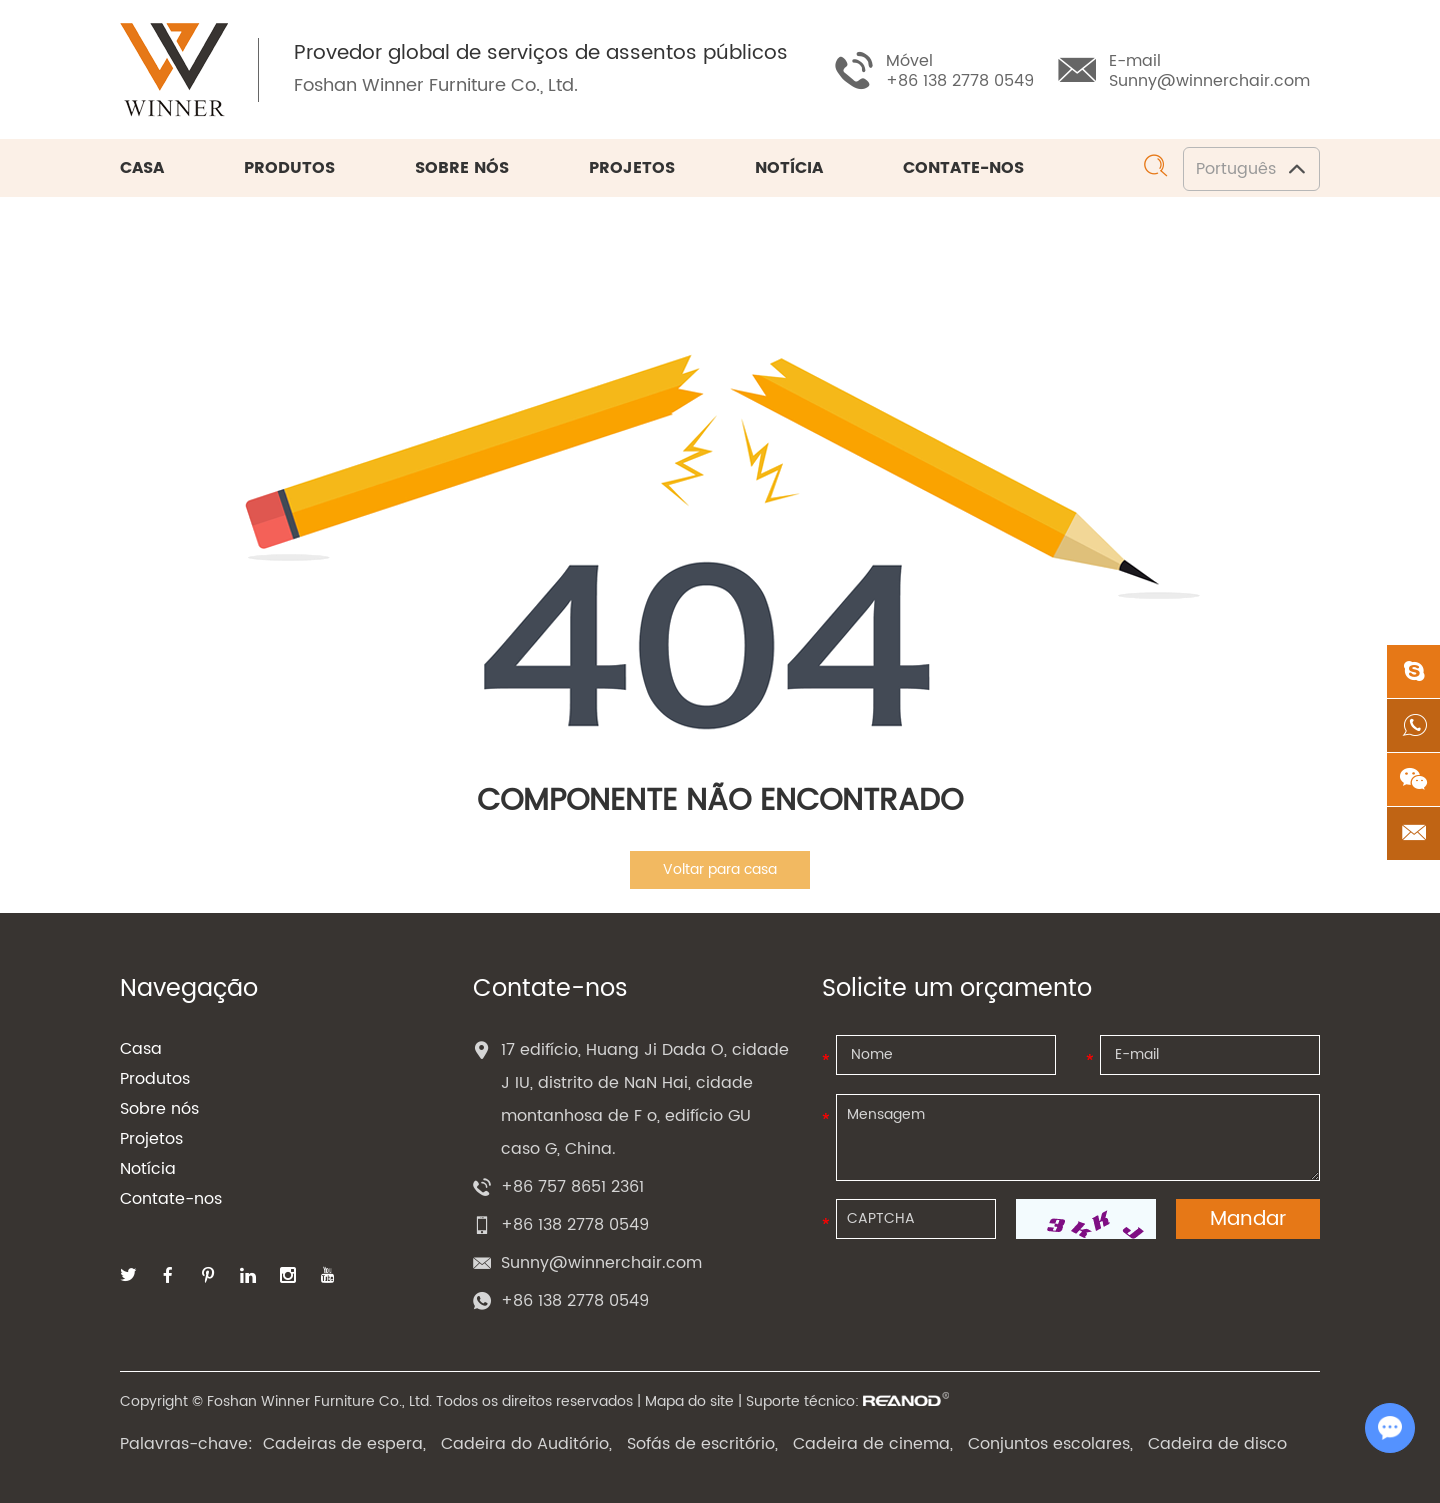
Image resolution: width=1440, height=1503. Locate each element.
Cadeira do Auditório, (526, 1444)
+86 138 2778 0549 (575, 1301)
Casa (142, 168)
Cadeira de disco (1217, 1444)
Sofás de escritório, (702, 1444)
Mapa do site (689, 1401)
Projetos (632, 168)
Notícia (789, 168)
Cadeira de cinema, (873, 1444)
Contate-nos (963, 168)
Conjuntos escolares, (1050, 1444)
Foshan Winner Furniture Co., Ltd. (436, 85)
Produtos (289, 168)
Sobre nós (462, 168)
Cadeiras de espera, (344, 1444)
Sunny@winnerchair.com (1209, 81)
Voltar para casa (720, 869)
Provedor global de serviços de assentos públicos (541, 54)
